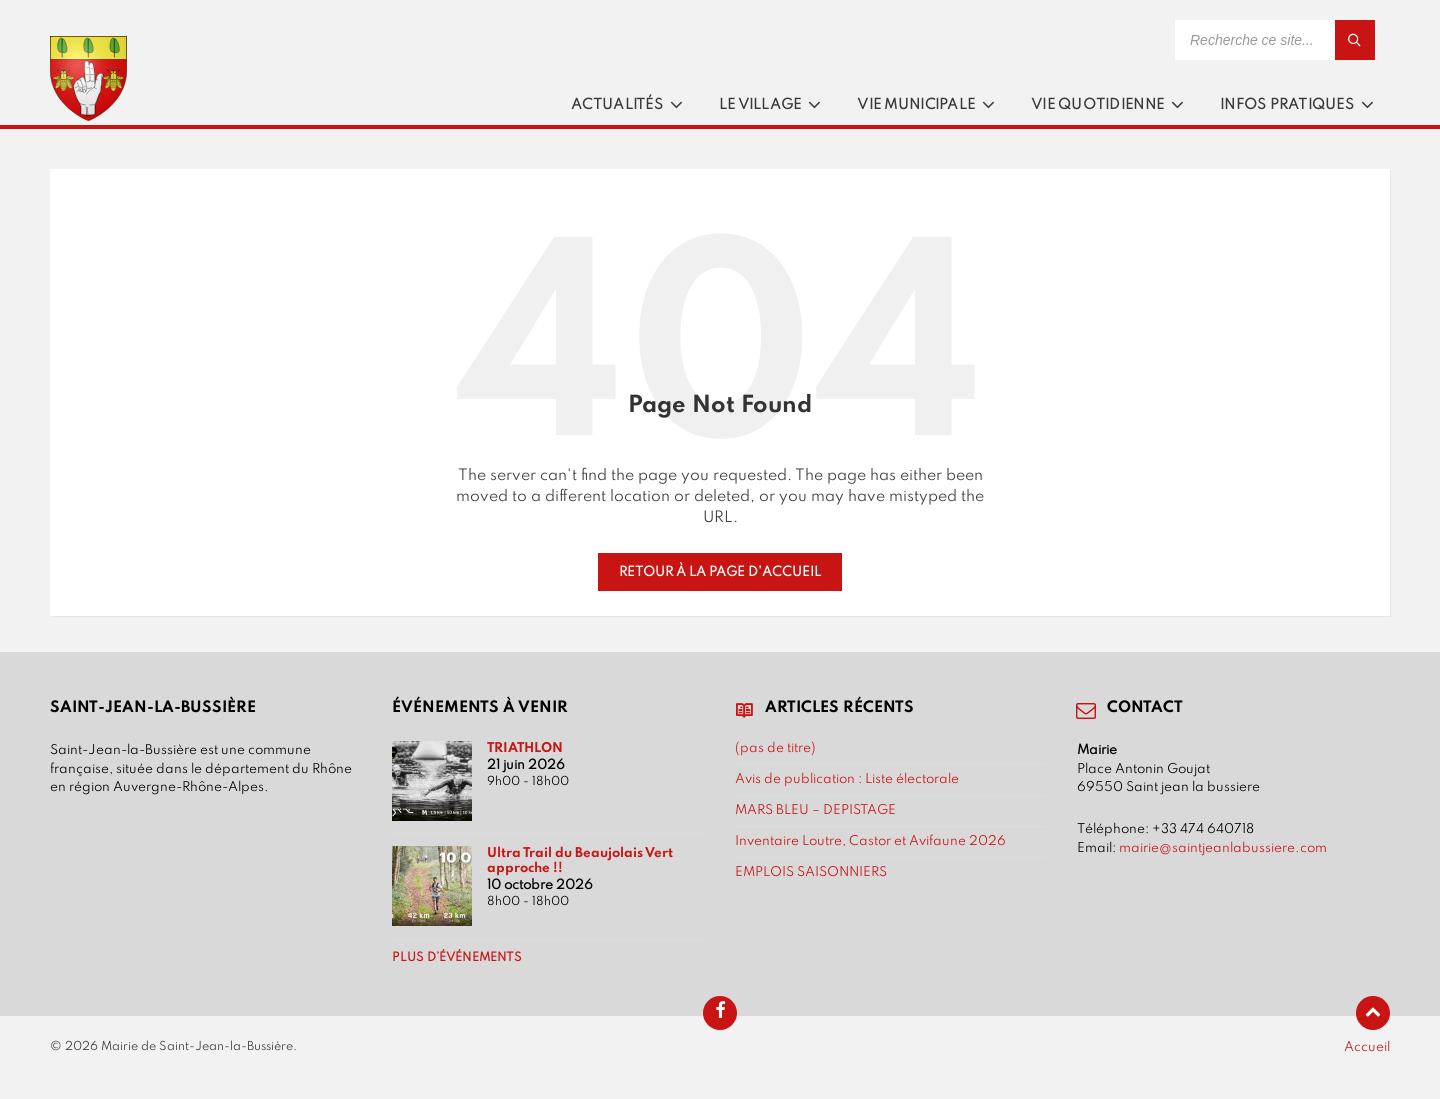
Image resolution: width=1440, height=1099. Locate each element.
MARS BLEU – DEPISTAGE (815, 810)
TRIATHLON (525, 748)
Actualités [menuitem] (617, 105)
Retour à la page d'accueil (720, 572)
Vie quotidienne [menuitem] (1097, 105)
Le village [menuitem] (760, 105)
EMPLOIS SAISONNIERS (811, 872)
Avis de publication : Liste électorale (847, 779)
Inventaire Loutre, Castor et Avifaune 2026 (870, 841)
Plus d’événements (457, 958)
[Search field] (1275, 40)
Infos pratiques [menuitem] (1287, 105)
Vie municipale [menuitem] (916, 105)
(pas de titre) (775, 748)
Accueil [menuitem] (1367, 1047)
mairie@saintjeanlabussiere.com (1223, 848)
